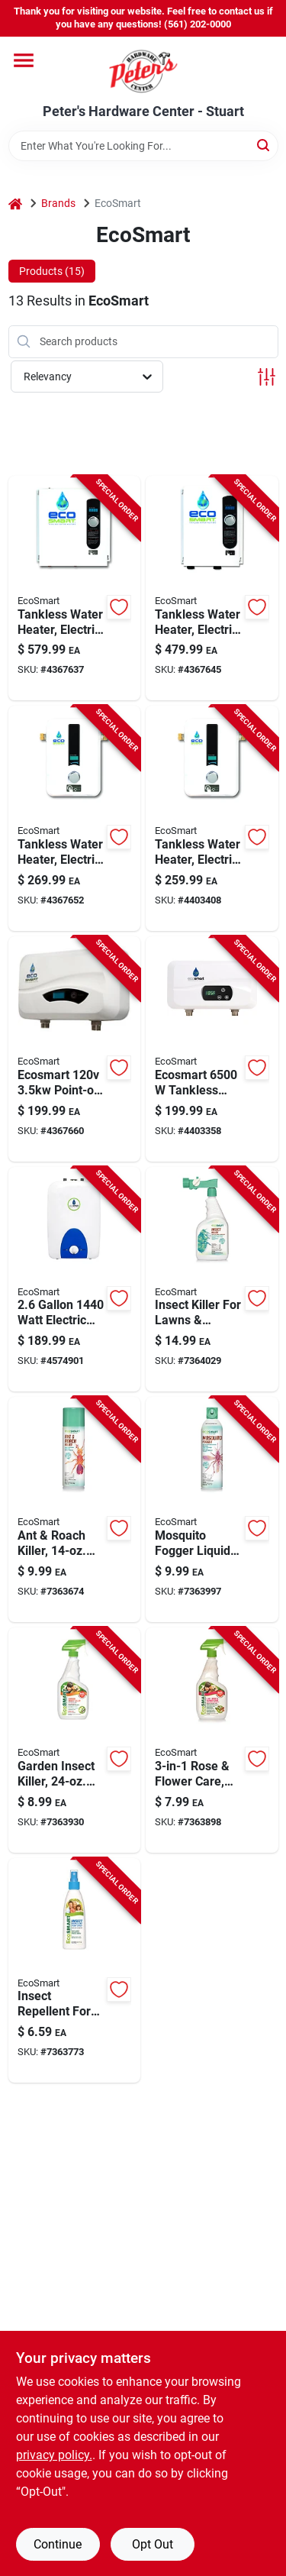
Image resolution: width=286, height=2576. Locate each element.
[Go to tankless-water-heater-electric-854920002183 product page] (212, 818)
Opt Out (152, 2544)
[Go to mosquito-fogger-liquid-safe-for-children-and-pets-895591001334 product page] (212, 1509)
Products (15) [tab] (52, 271)
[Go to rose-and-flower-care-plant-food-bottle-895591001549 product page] (212, 1740)
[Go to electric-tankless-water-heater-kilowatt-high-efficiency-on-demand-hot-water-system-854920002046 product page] (212, 588)
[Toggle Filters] (266, 377)
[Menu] (24, 60)
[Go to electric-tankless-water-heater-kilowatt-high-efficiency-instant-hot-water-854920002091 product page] (74, 588)
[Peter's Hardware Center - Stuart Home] (143, 70)
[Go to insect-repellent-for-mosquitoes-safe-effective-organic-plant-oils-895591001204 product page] (74, 1970)
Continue (58, 2544)
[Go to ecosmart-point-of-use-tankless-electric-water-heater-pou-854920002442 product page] (74, 1049)
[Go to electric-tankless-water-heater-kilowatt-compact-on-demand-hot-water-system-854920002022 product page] (74, 818)
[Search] (264, 144)
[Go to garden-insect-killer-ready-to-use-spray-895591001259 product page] (74, 1740)
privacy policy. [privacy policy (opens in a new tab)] (54, 2455)
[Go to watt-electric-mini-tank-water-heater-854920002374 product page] (74, 1279)
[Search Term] (143, 146)
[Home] (15, 204)
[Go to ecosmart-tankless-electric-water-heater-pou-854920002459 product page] (212, 1049)
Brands (58, 203)
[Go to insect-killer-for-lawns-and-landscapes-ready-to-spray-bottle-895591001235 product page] (212, 1279)
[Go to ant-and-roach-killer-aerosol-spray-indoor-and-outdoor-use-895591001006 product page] (74, 1509)
